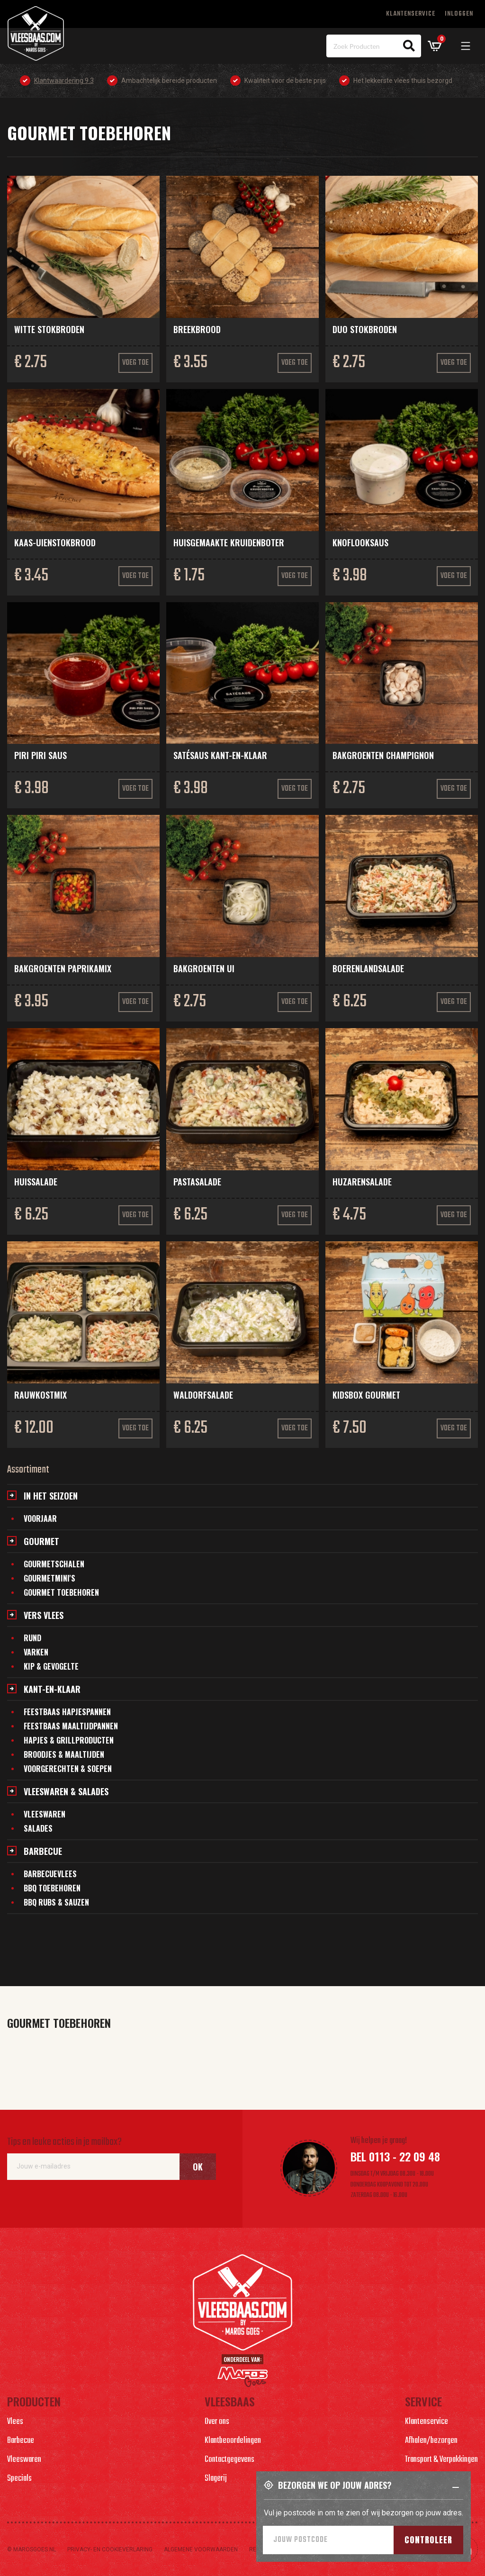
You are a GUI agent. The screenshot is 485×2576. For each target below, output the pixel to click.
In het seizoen (51, 1496)
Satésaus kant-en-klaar (220, 755)
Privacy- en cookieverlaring (110, 2549)
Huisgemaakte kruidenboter (228, 542)
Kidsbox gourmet (366, 1395)
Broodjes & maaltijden (64, 1754)
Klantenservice (410, 14)
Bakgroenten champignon (383, 755)
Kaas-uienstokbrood (55, 542)
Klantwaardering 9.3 (64, 80)
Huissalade (35, 1181)
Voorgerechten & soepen (68, 1768)
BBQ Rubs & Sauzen (56, 1902)
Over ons (217, 2422)
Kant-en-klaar (52, 1689)
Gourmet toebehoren (61, 1592)
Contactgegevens (229, 2460)
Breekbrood (197, 329)
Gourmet (41, 1541)
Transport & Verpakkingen (441, 2460)
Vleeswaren (44, 1814)
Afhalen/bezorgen (431, 2441)
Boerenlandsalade (368, 968)
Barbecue (43, 1851)
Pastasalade (197, 1181)
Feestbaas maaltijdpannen (71, 1726)
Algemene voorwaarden (201, 2549)
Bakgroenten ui (203, 968)
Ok (198, 2166)
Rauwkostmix (40, 1395)
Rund (32, 1638)
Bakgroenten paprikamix (62, 968)
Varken (36, 1652)
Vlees (15, 2422)
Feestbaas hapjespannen (67, 1711)
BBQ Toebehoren (52, 1888)
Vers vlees (43, 1615)
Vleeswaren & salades (66, 1791)
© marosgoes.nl (31, 2549)
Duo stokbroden (364, 329)
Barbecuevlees (50, 1874)
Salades (38, 1828)
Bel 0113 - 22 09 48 (395, 2156)
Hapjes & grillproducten (69, 1740)
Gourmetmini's (49, 1578)
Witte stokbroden (49, 329)
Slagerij (216, 2479)
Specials (19, 2479)
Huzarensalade (362, 1181)
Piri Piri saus (40, 755)
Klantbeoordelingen (233, 2441)
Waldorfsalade (203, 1395)
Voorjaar (40, 1518)
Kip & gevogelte (51, 1666)
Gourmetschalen (54, 1564)
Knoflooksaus (360, 542)
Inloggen (459, 14)
